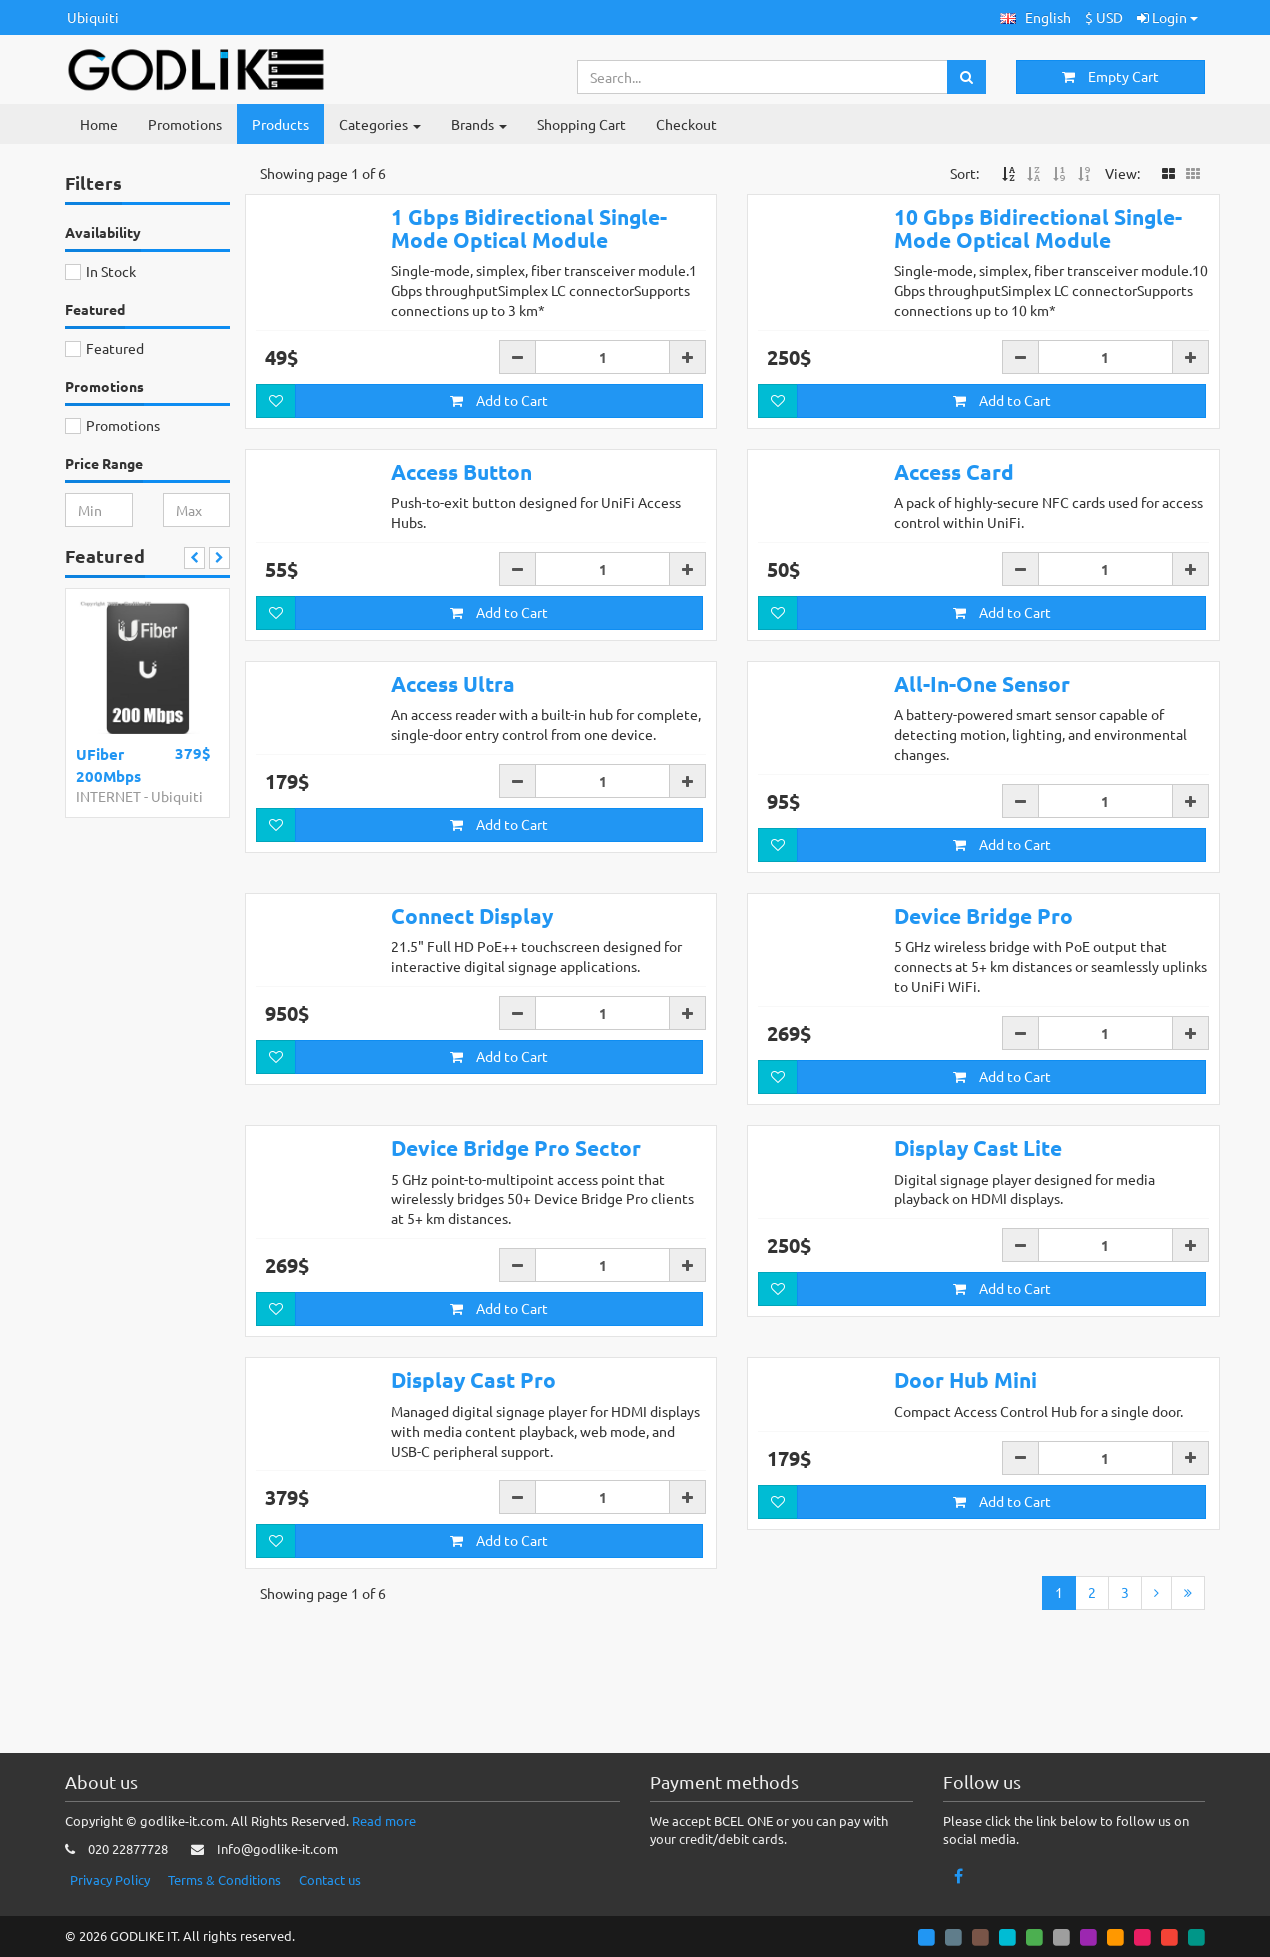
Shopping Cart (581, 124)
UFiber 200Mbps (108, 764)
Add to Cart (499, 400)
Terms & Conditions (224, 1879)
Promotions (185, 124)
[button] (1035, 17)
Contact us (330, 1879)
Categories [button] (380, 124)
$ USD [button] (1104, 17)
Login (1167, 17)
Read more (384, 1820)
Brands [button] (479, 124)
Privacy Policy (110, 1879)
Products (280, 124)
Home (99, 124)
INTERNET (108, 796)
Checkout (686, 124)
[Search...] (763, 77)
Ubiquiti (93, 17)
